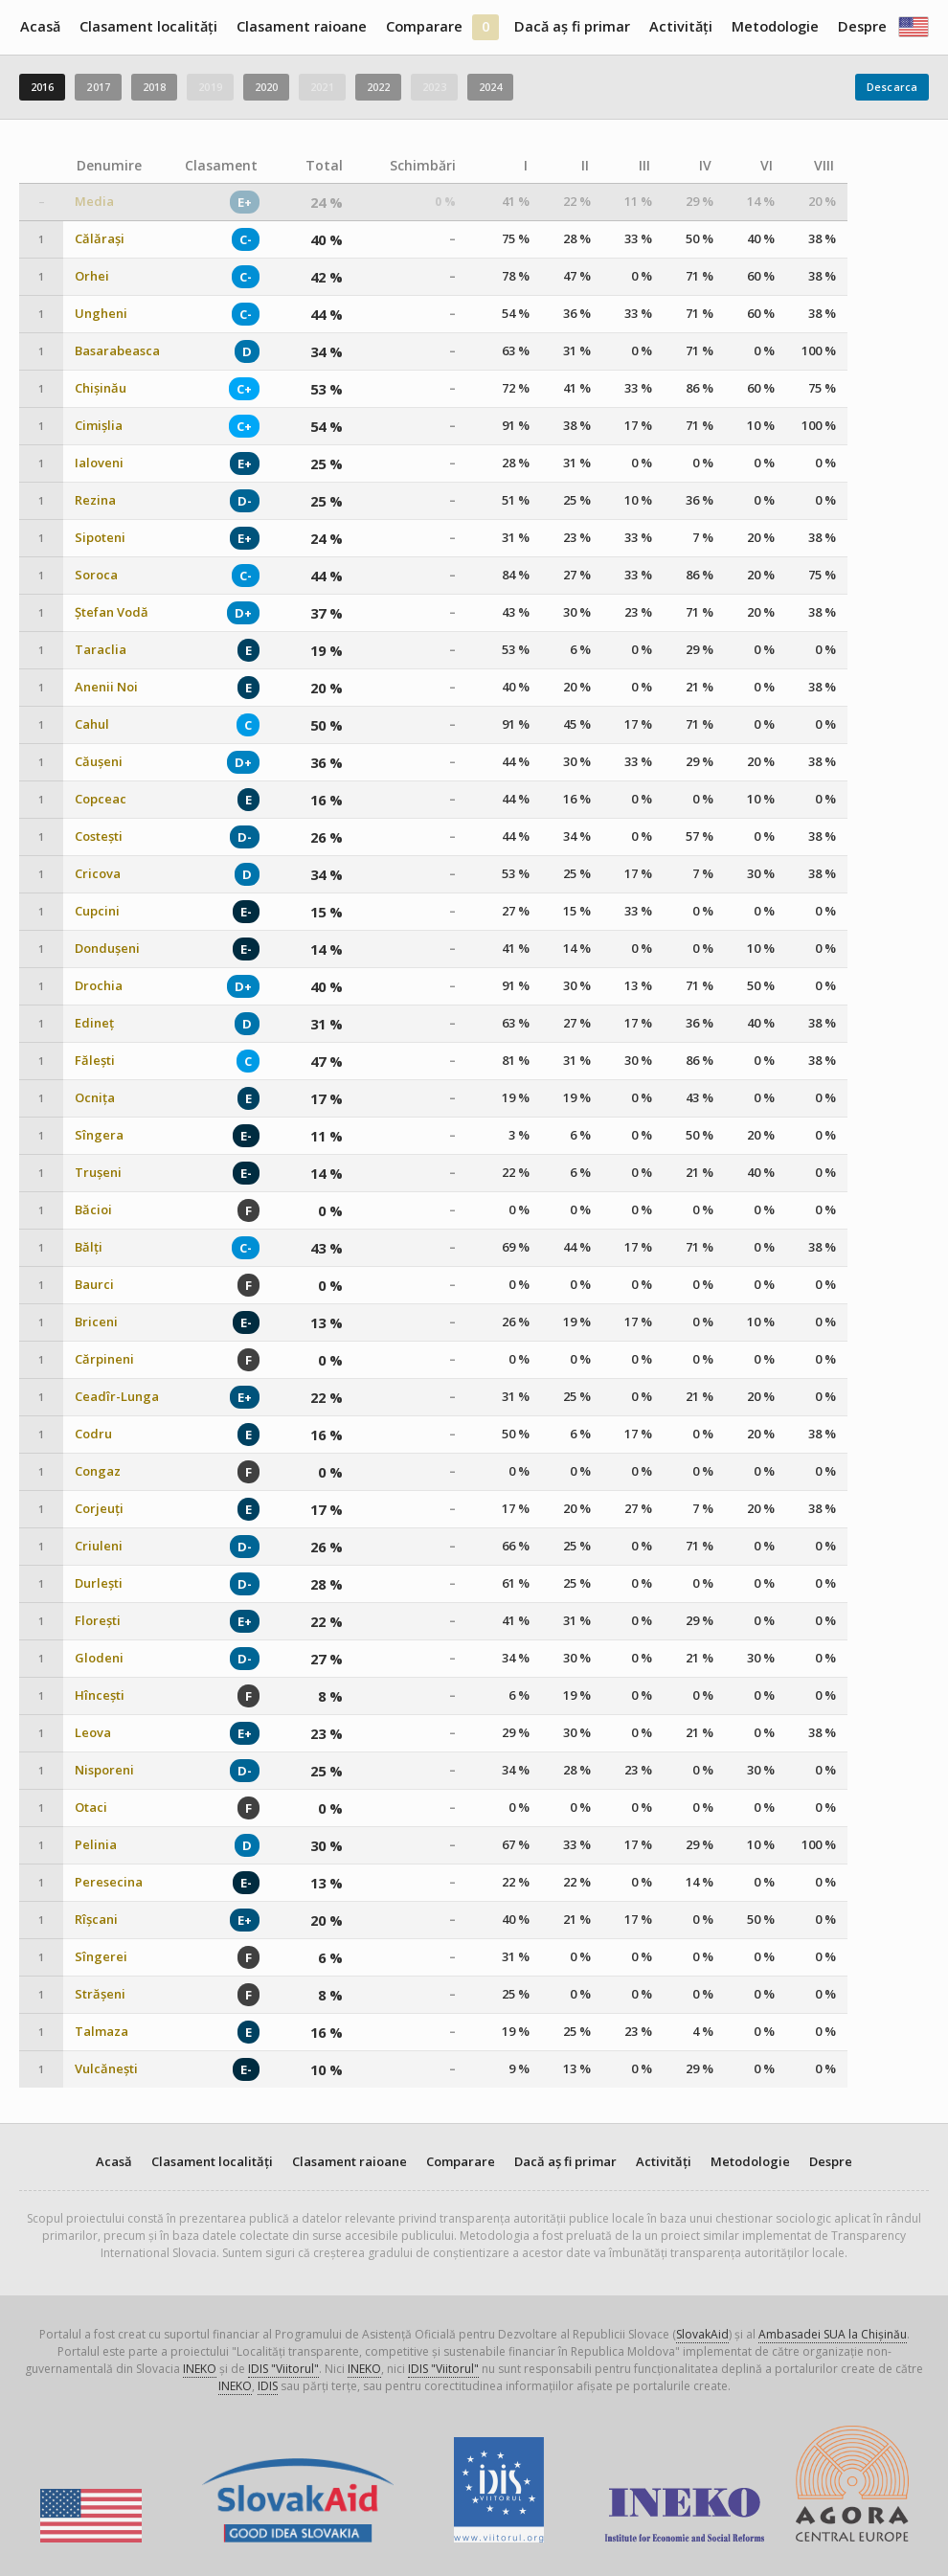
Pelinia (96, 1845)
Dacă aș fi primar (572, 26)
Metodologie (775, 26)
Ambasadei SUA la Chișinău (832, 2334)
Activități (680, 26)
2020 (266, 86)
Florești (98, 1621)
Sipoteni (100, 538)
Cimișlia (99, 426)
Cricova (98, 874)
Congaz (98, 1471)
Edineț (94, 1023)
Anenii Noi (106, 687)
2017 (97, 86)
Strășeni (100, 1994)
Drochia (99, 986)
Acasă (40, 26)
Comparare (424, 26)
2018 (154, 86)
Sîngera (99, 1135)
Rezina (95, 500)
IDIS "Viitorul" (283, 2369)
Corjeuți (99, 1509)
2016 (42, 86)
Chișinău (100, 388)
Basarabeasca (117, 351)
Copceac (100, 799)
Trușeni (98, 1172)
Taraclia (100, 650)
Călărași (99, 239)
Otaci (91, 1807)
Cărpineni (104, 1359)
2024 (490, 86)
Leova (93, 1733)
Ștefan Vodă (111, 612)
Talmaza (101, 2031)
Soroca (96, 575)
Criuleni (99, 1546)
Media (94, 201)
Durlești (99, 1583)
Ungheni (101, 313)
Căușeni (99, 762)
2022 (378, 86)
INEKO (199, 2369)
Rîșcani (96, 1919)
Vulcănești (106, 2069)
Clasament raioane (302, 26)
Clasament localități (148, 26)
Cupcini (97, 911)
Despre (862, 26)
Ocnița (95, 1098)
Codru (93, 1434)
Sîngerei (101, 1957)
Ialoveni (99, 463)
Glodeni (99, 1658)
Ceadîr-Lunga (117, 1397)
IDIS (268, 2386)
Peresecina (109, 1882)
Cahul (92, 724)
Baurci (94, 1285)
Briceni (96, 1322)
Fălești (95, 1060)
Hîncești (99, 1695)
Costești (99, 836)
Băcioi (93, 1210)
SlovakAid (702, 2334)
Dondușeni (107, 948)
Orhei (92, 276)
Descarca (892, 86)
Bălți (88, 1247)
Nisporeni (104, 1770)
